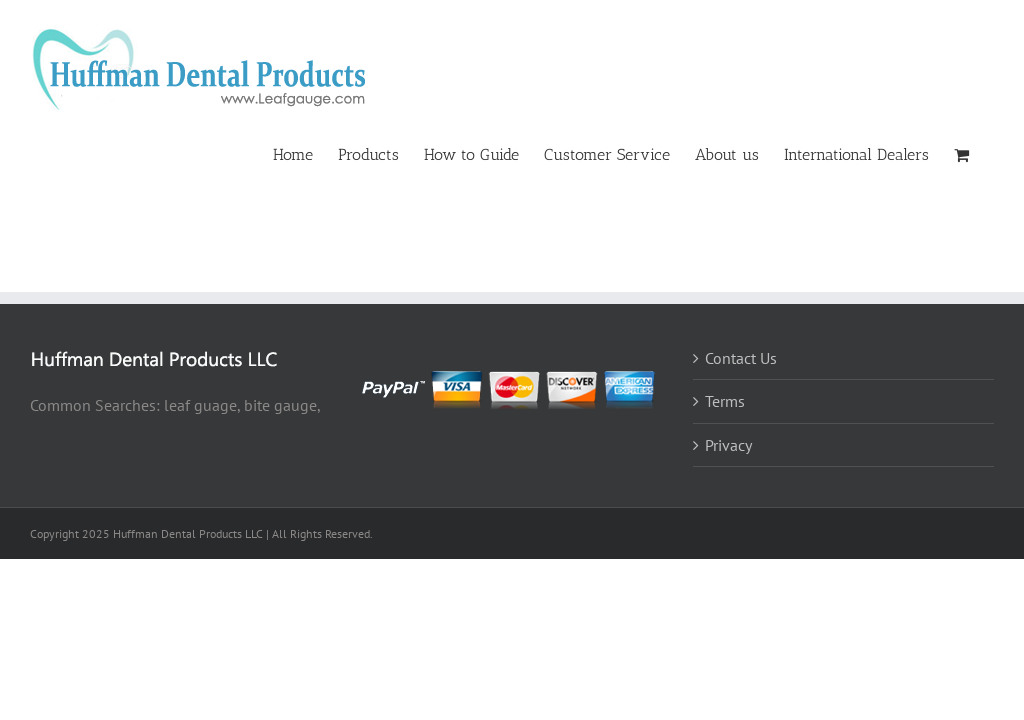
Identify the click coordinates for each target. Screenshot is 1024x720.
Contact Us (741, 358)
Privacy (728, 445)
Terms (725, 401)
